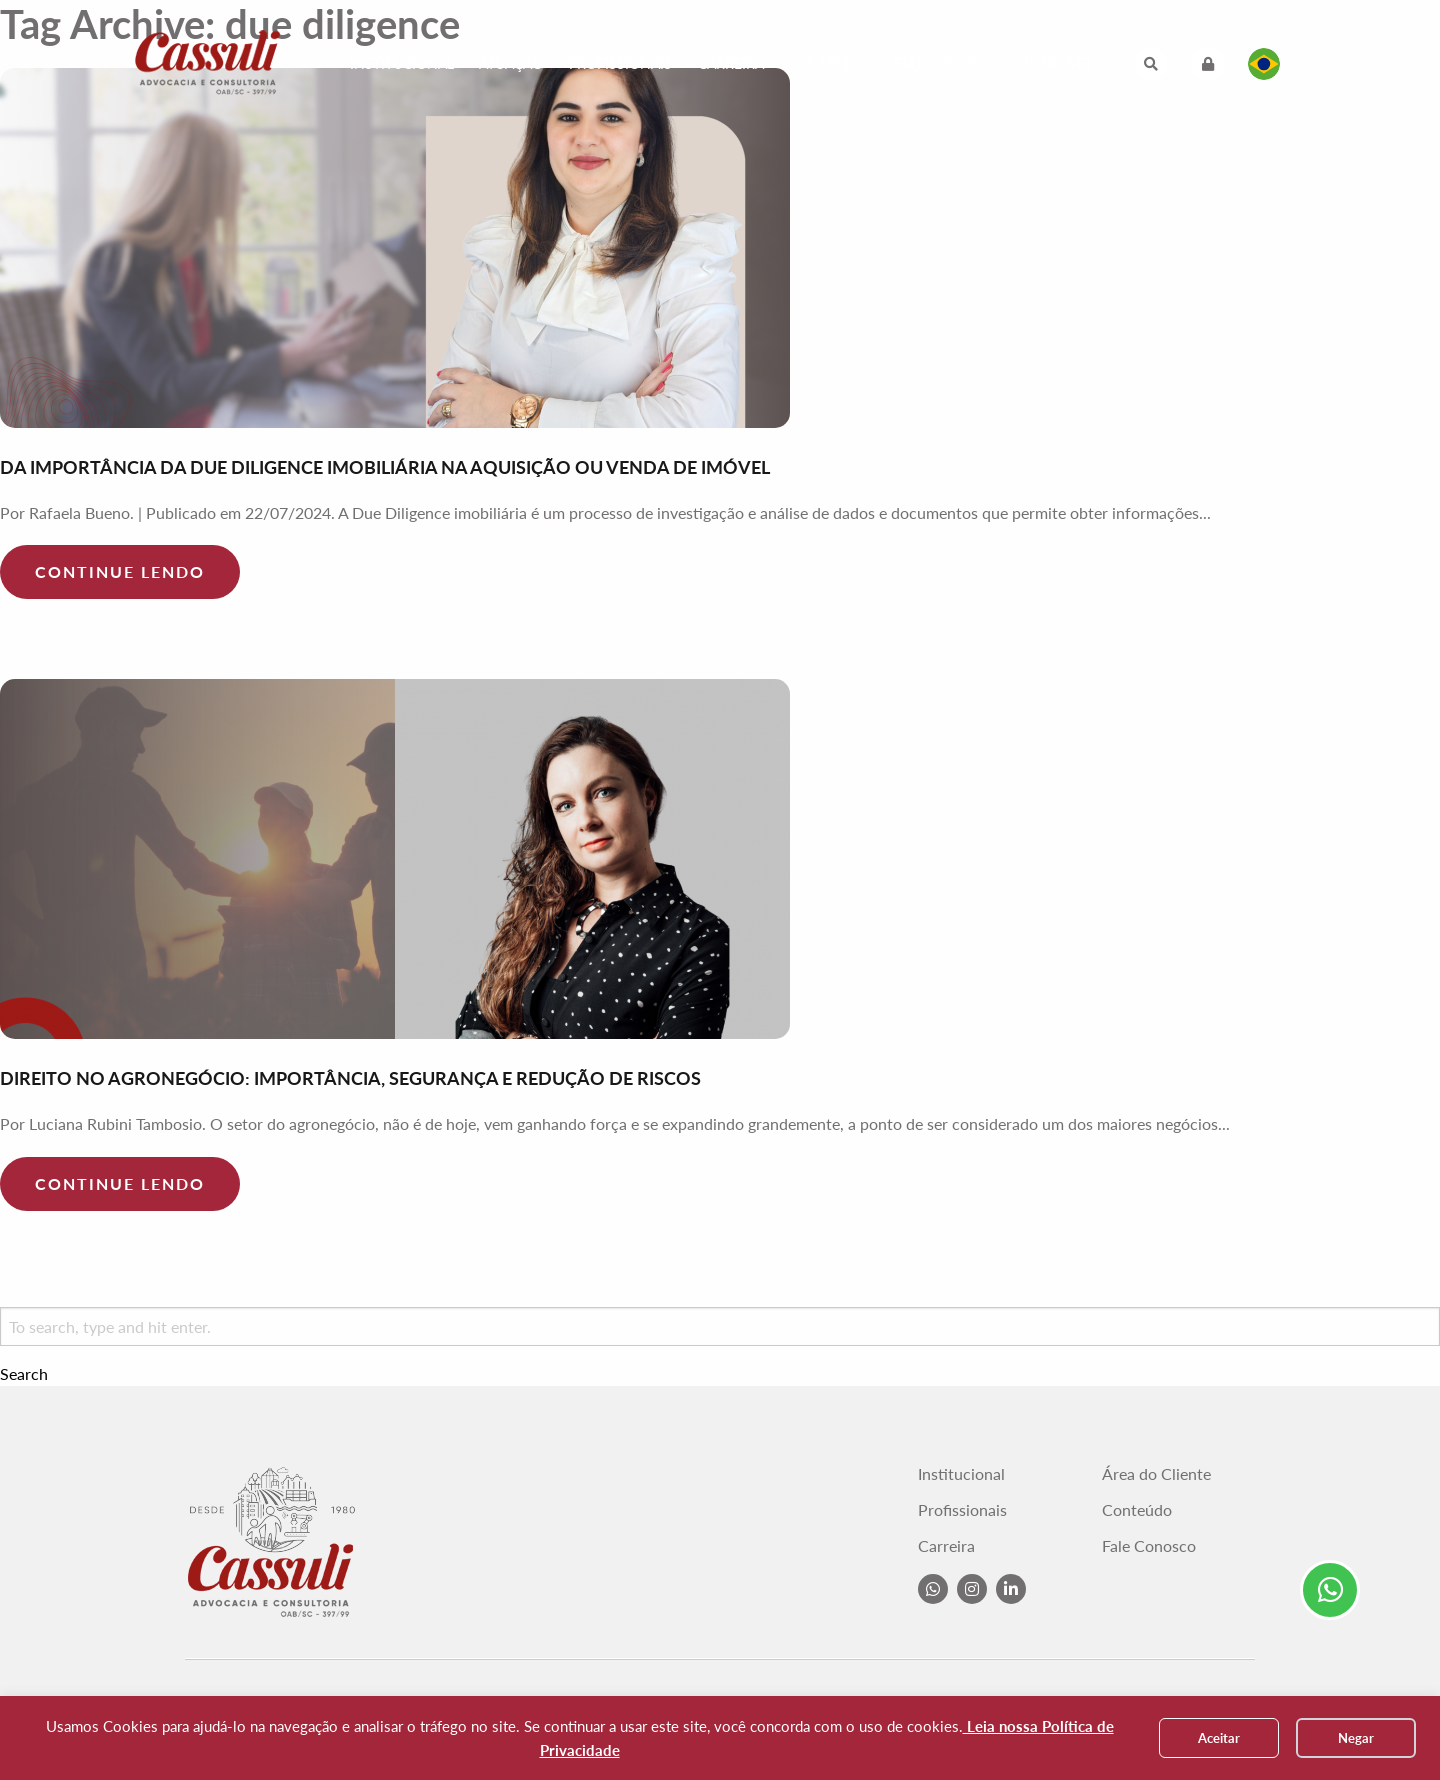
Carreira (731, 63)
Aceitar (1219, 1738)
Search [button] (24, 1374)
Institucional (402, 63)
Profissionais (620, 63)
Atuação (511, 63)
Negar (1356, 1738)
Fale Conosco (946, 63)
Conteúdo (827, 63)
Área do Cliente (1156, 1474)
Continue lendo (120, 571)
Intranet (1059, 63)
